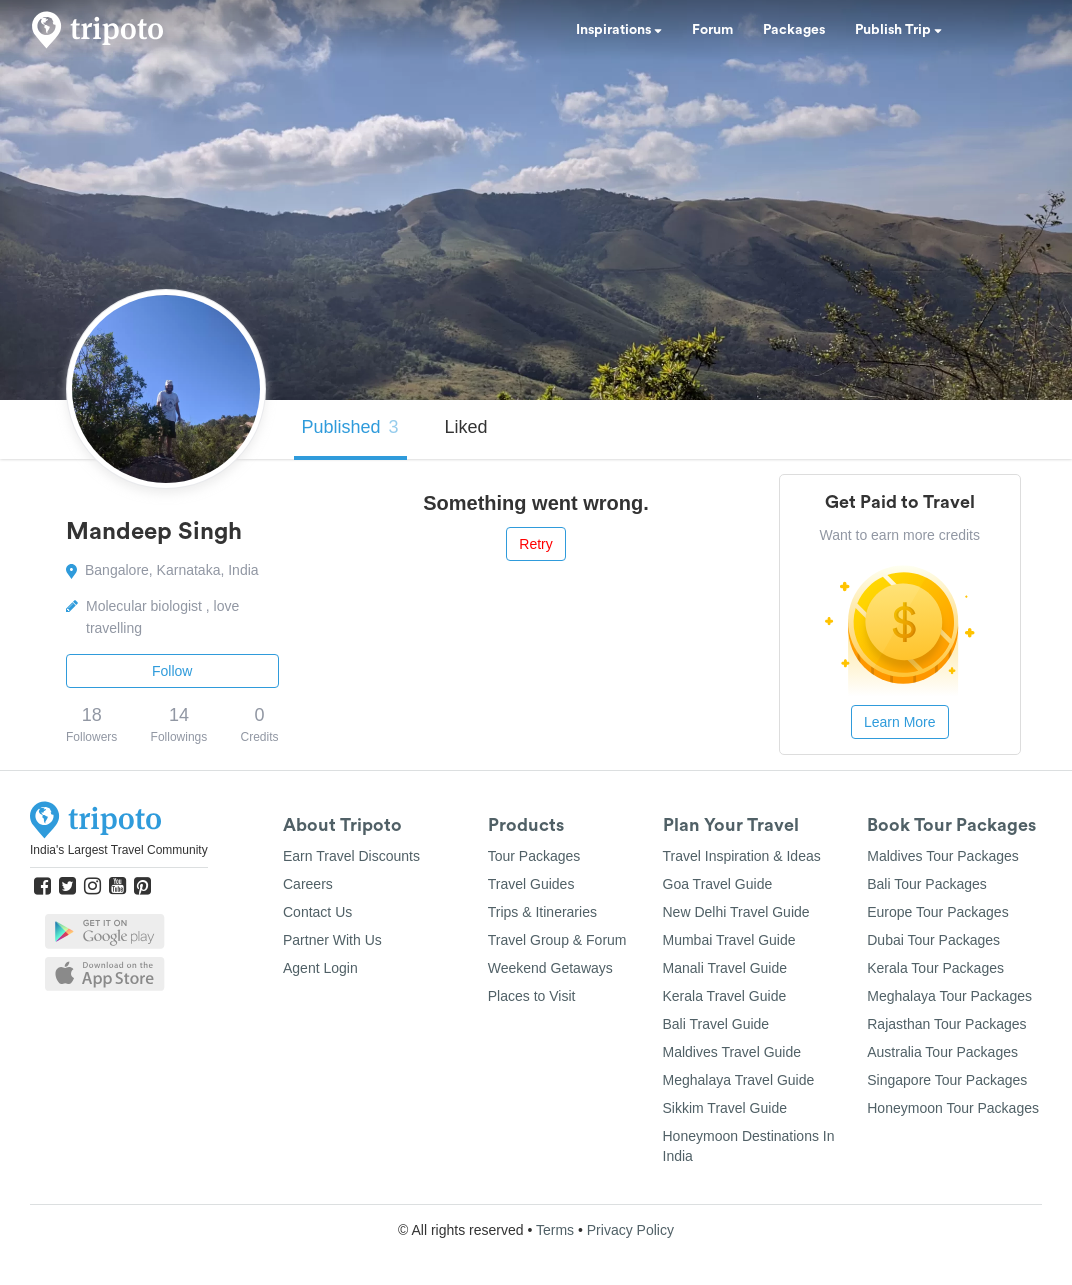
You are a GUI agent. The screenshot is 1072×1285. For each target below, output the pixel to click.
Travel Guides (531, 884)
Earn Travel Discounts (351, 856)
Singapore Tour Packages (947, 1080)
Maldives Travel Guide (732, 1052)
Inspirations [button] (619, 30)
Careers (308, 884)
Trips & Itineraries (542, 912)
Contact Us (317, 912)
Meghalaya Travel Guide (739, 1080)
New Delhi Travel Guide (736, 912)
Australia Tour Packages (942, 1052)
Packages (794, 30)
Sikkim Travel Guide (725, 1108)
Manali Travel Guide (725, 968)
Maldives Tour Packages (942, 856)
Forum (712, 30)
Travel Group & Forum (557, 940)
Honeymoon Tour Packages (953, 1108)
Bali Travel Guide (716, 1024)
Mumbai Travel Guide (729, 940)
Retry (535, 544)
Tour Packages (534, 856)
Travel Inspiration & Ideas (742, 856)
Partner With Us (332, 940)
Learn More (900, 722)
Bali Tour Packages (927, 884)
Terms (555, 1230)
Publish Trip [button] (898, 30)
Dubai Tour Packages (933, 940)
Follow (172, 671)
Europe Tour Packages (937, 912)
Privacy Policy (630, 1230)
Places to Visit (532, 996)
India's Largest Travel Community (119, 850)
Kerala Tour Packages (935, 968)
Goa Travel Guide (718, 884)
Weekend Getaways (550, 968)
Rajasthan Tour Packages (946, 1024)
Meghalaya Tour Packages (949, 996)
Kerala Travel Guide (725, 996)
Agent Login (320, 968)
